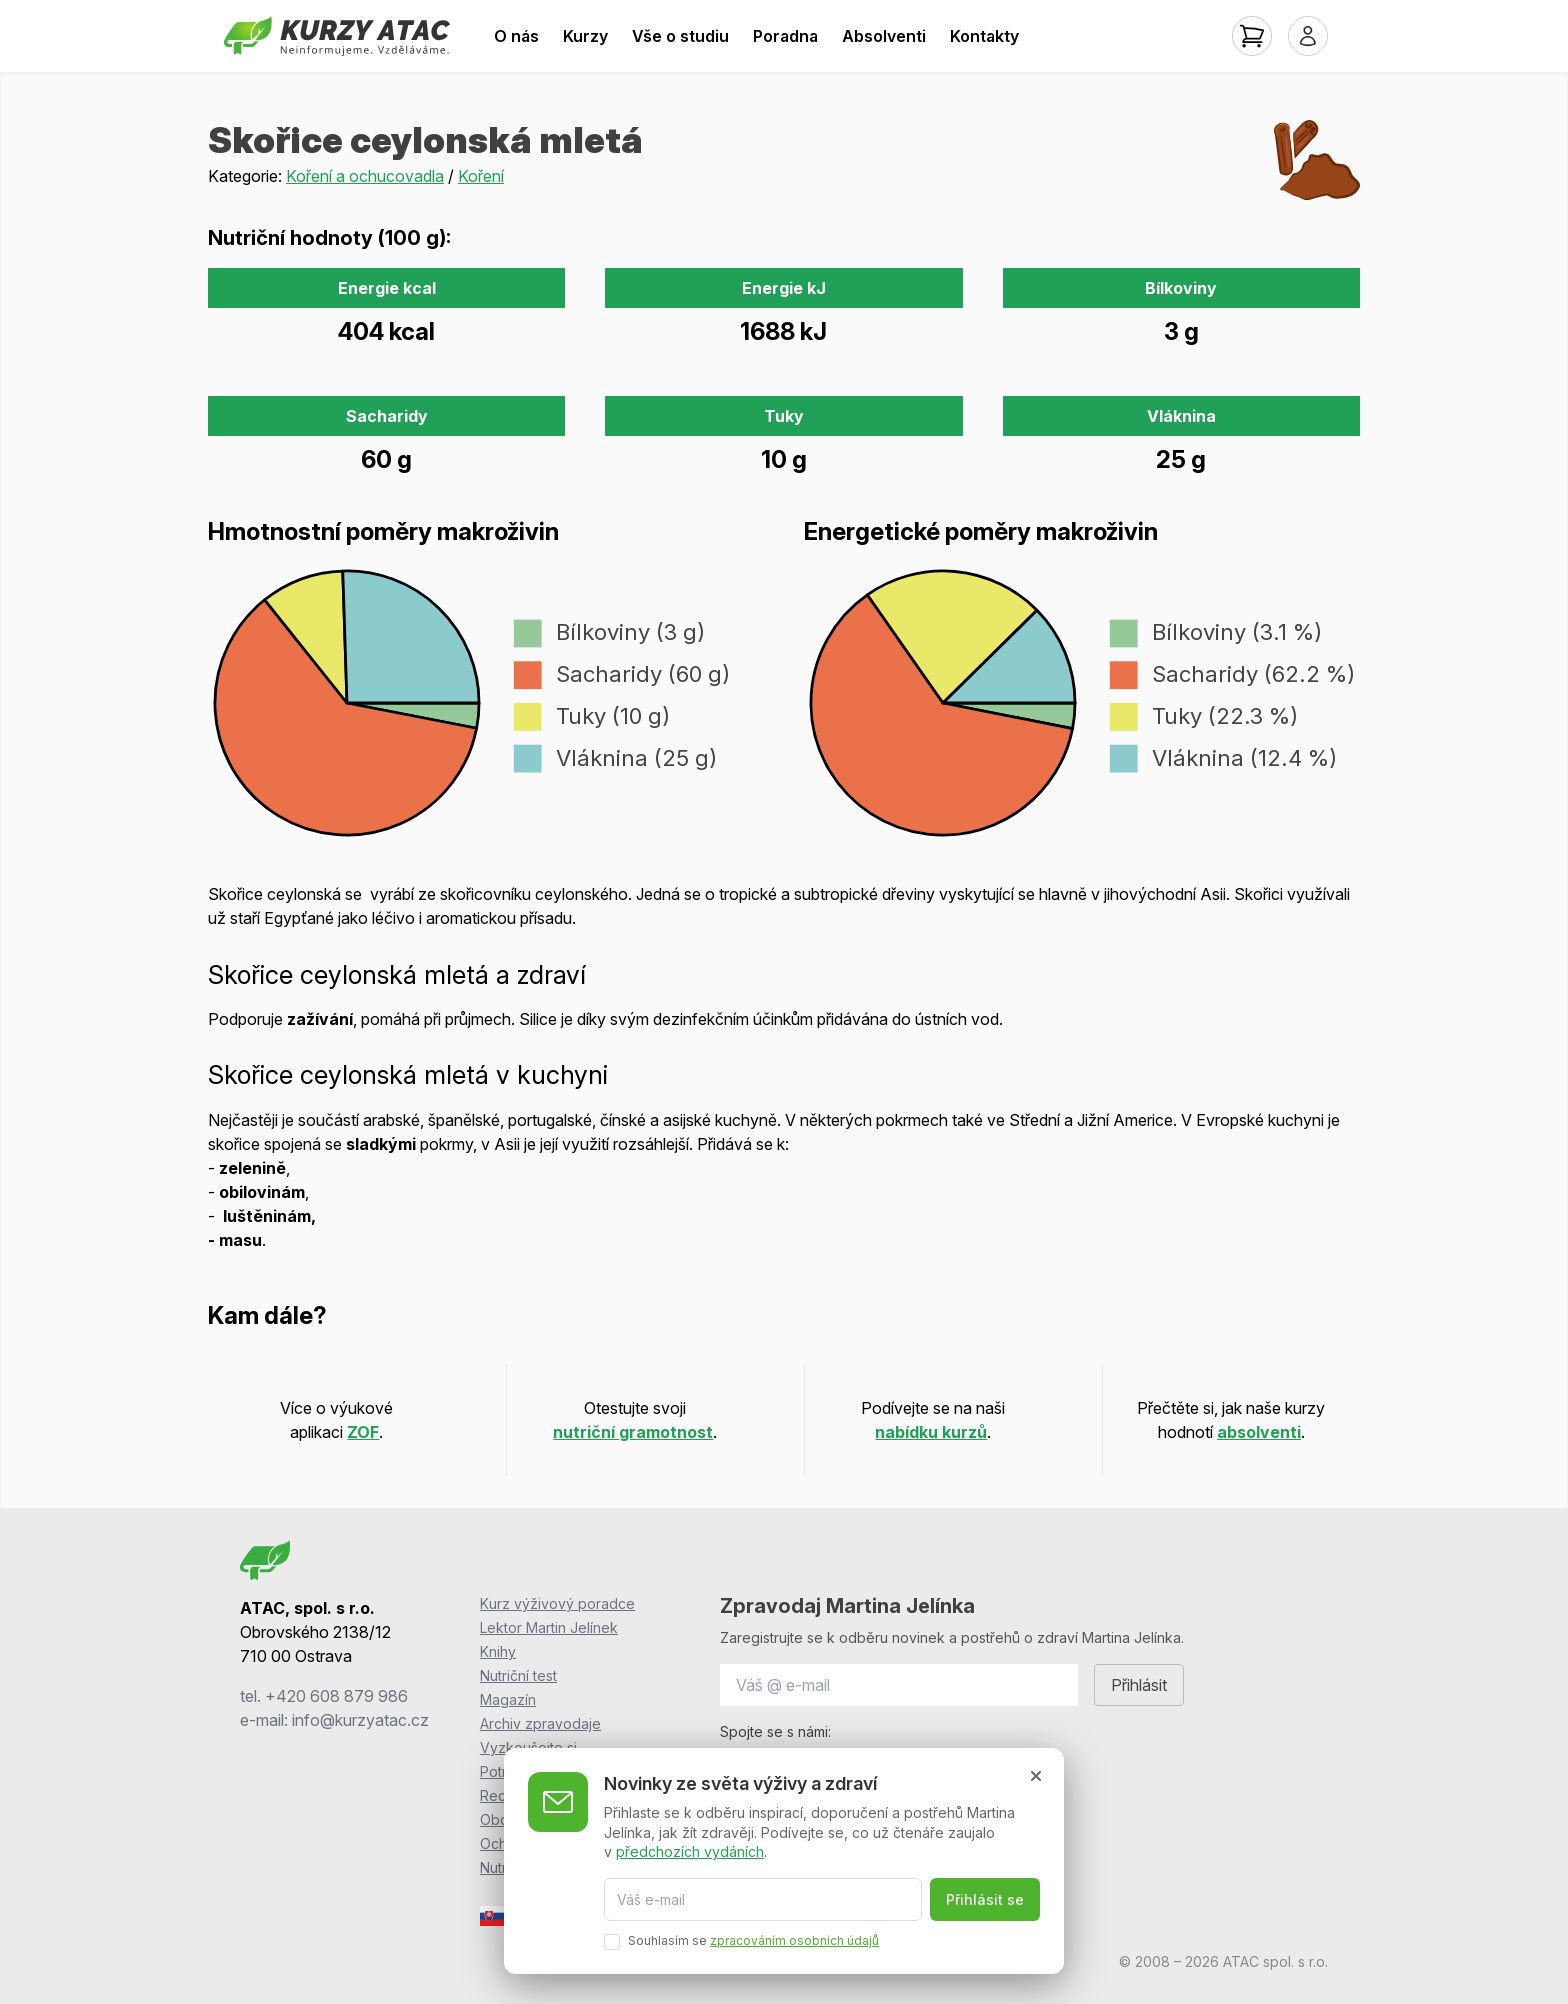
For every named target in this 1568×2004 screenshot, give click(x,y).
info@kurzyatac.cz (360, 1720)
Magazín (508, 1699)
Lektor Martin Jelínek (549, 1627)
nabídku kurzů (931, 1432)
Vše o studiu (680, 36)
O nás (516, 36)
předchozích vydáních (690, 1851)
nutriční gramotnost (633, 1432)
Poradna (785, 36)
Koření (481, 176)
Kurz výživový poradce (557, 1603)
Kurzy (585, 36)
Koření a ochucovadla (365, 176)
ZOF (363, 1432)
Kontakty (984, 36)
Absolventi (884, 36)
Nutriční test (518, 1675)
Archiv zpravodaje (540, 1723)
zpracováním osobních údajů (794, 1940)
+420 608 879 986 (336, 1696)
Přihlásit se (985, 1899)
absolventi (1259, 1432)
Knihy (498, 1651)
